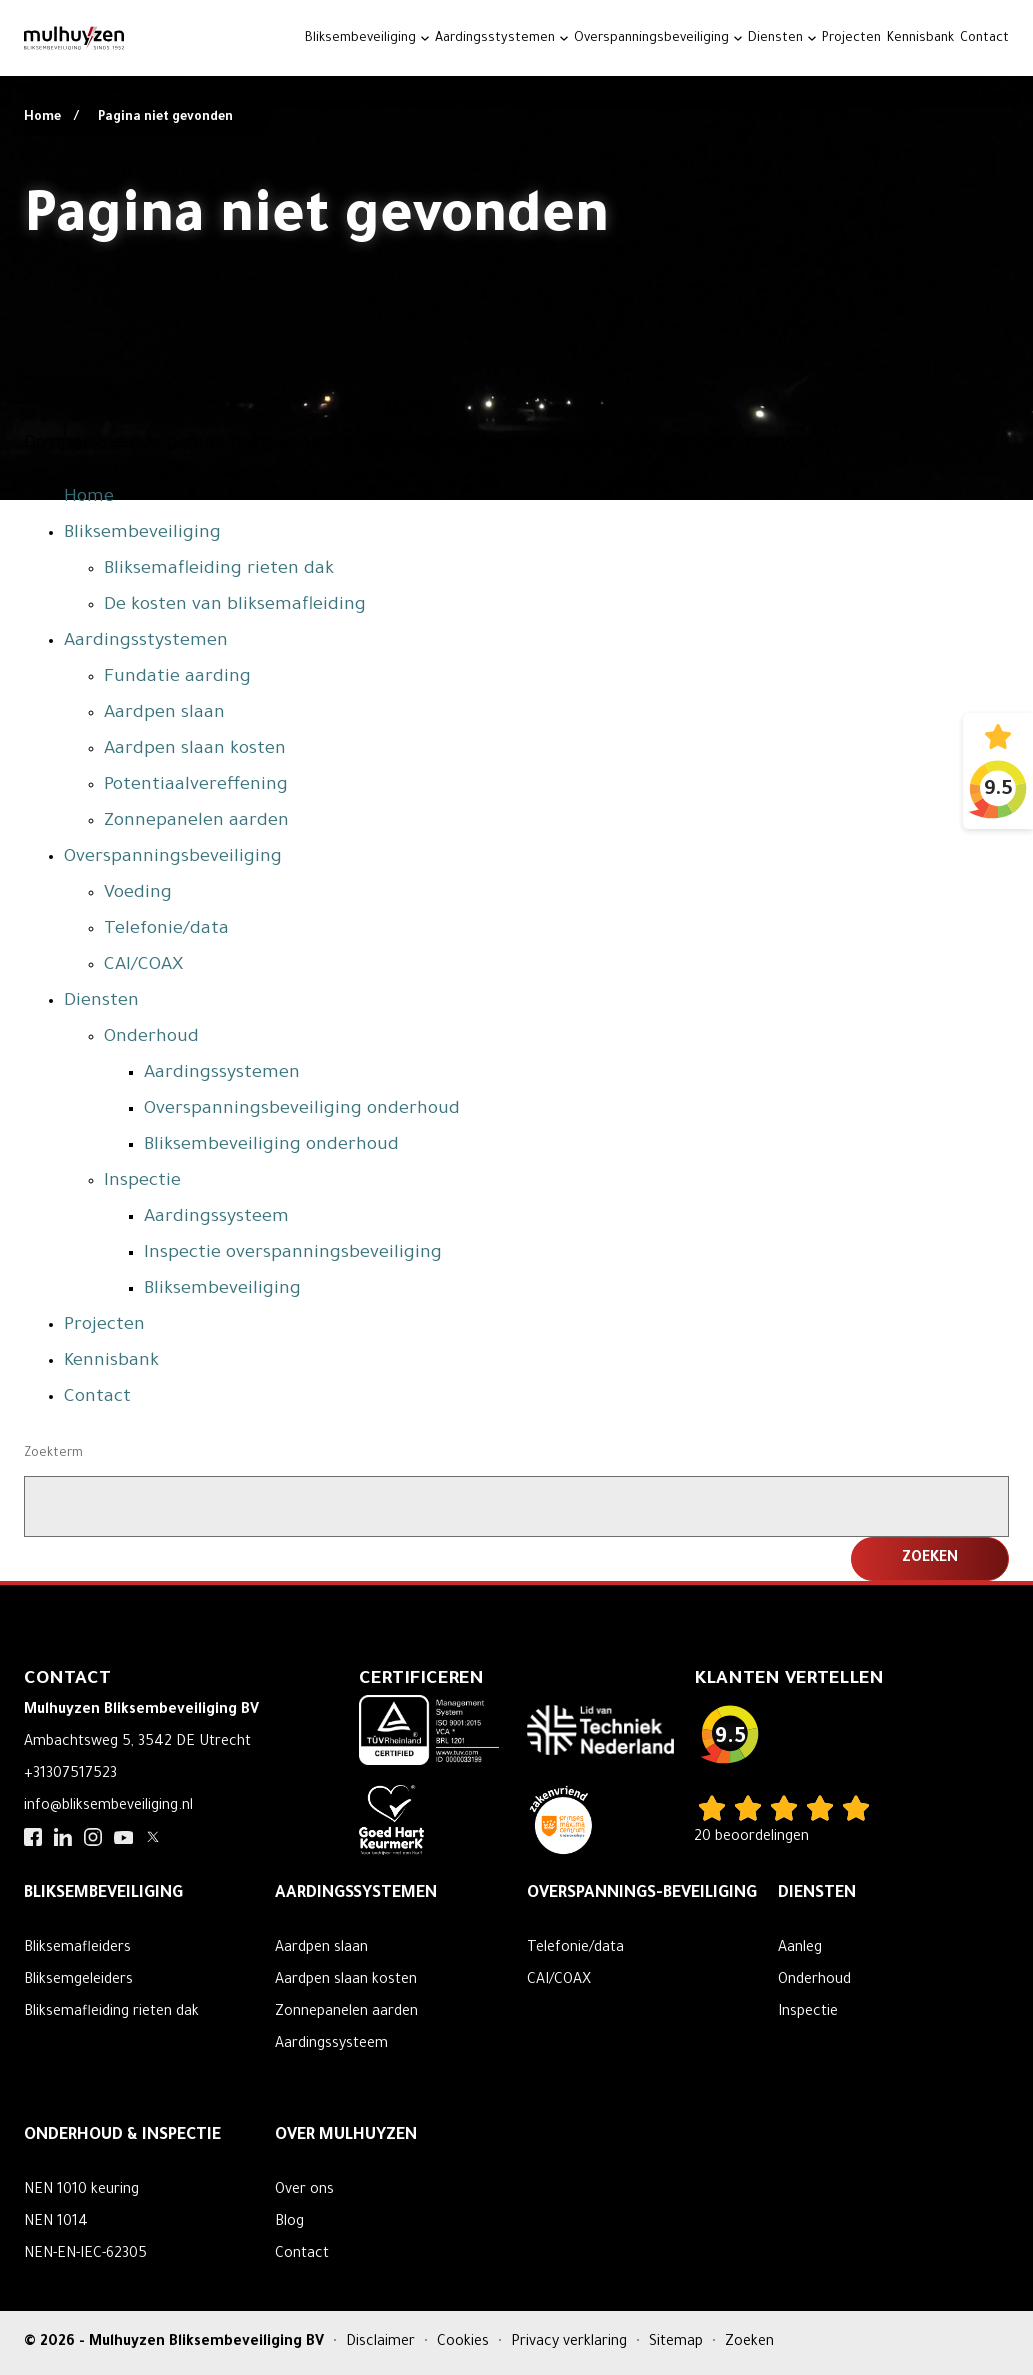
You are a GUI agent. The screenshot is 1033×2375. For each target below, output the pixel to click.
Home (44, 118)
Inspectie (142, 1182)
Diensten (775, 39)
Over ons (304, 2191)
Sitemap (678, 2343)
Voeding (138, 894)
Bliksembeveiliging (360, 39)
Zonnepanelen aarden (196, 822)
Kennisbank (920, 39)
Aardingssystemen (222, 1074)
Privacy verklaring (571, 2343)
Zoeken (749, 2343)
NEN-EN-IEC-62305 (85, 2255)
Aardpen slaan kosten (195, 750)
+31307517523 (70, 1775)
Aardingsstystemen (495, 39)
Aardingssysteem (216, 1218)
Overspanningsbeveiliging (651, 39)
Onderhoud (151, 1038)
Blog (289, 2223)
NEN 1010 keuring (81, 2191)
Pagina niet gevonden (165, 118)
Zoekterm (53, 1454)
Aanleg (800, 1949)
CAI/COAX (143, 966)
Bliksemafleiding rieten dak (219, 570)
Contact (984, 39)
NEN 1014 (56, 2223)
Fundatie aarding (177, 678)
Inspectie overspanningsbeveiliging (293, 1254)
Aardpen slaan (164, 714)
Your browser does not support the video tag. (516, 250)
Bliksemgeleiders (78, 1981)
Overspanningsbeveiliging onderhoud (302, 1110)
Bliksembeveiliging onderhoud (271, 1146)
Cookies (465, 2343)
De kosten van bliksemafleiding (235, 606)
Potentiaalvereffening (196, 786)
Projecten (851, 39)
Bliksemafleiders (77, 1949)
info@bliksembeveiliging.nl (108, 1807)
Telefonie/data (166, 930)
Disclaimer (382, 2343)
